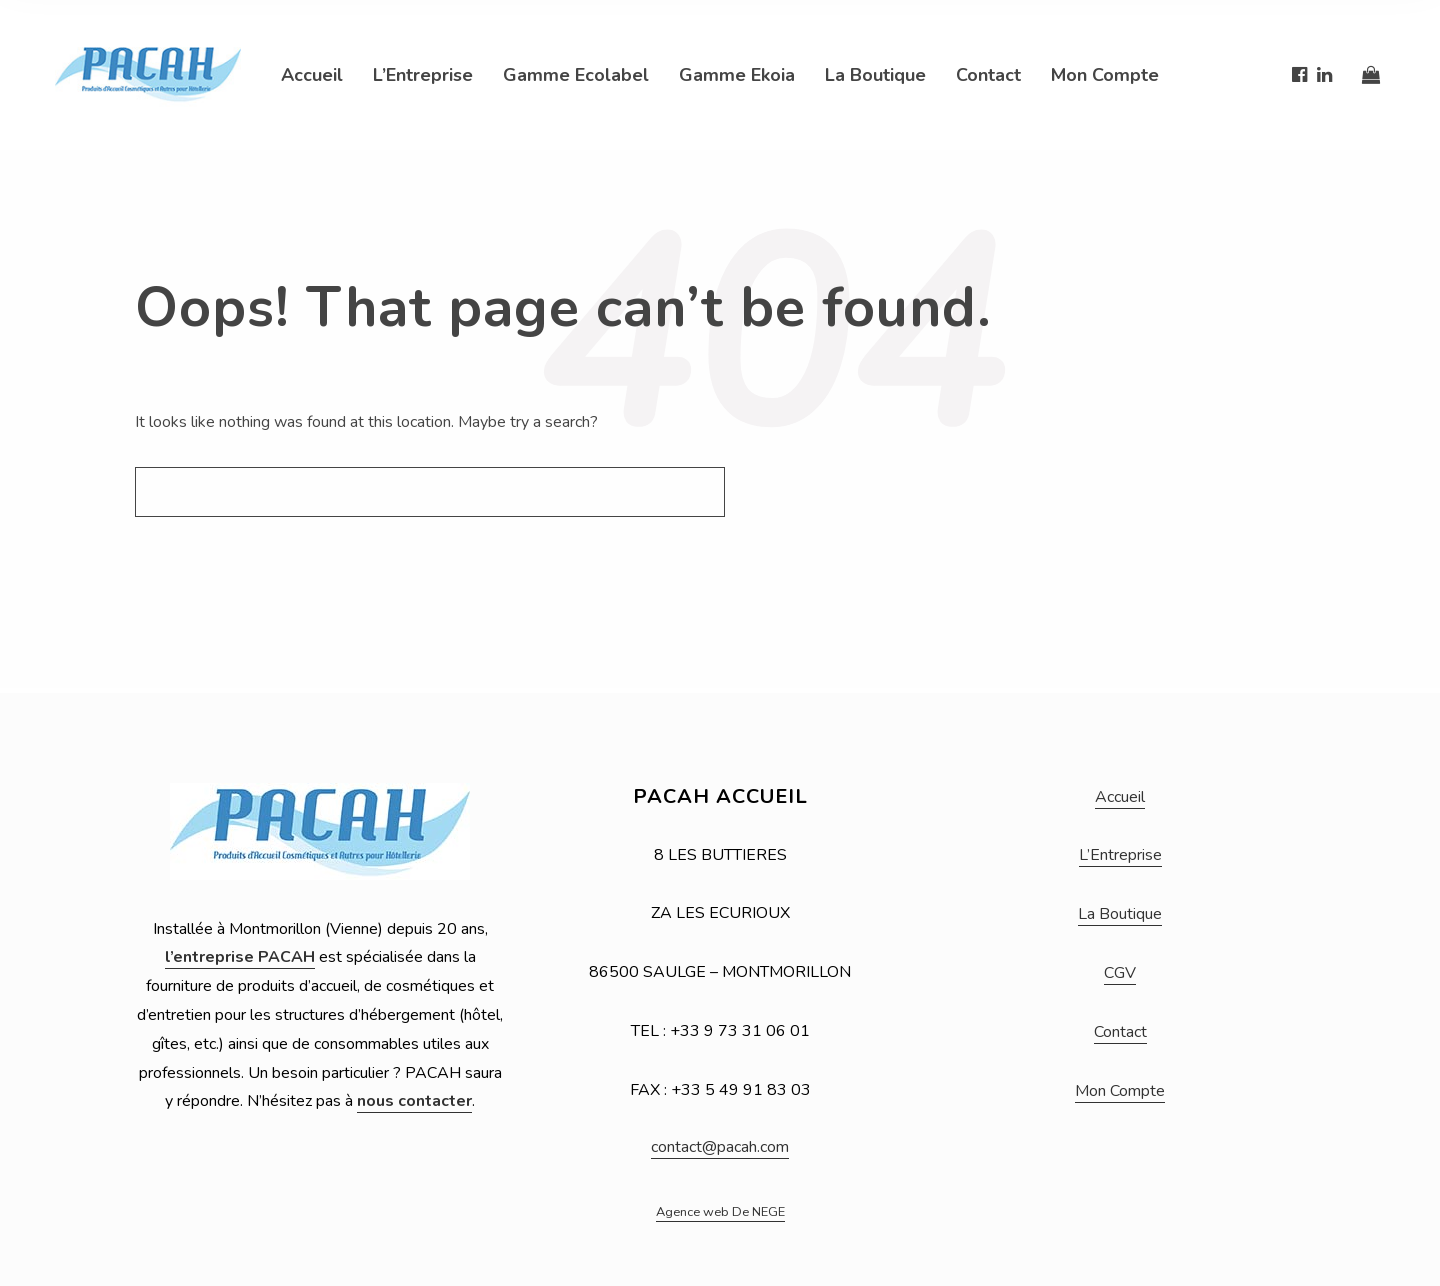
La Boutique (875, 75)
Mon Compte (1105, 75)
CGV (1120, 973)
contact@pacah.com (720, 1147)
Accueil (312, 75)
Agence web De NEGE (720, 1212)
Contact (988, 75)
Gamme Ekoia (737, 75)
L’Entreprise (423, 75)
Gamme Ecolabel (576, 75)
